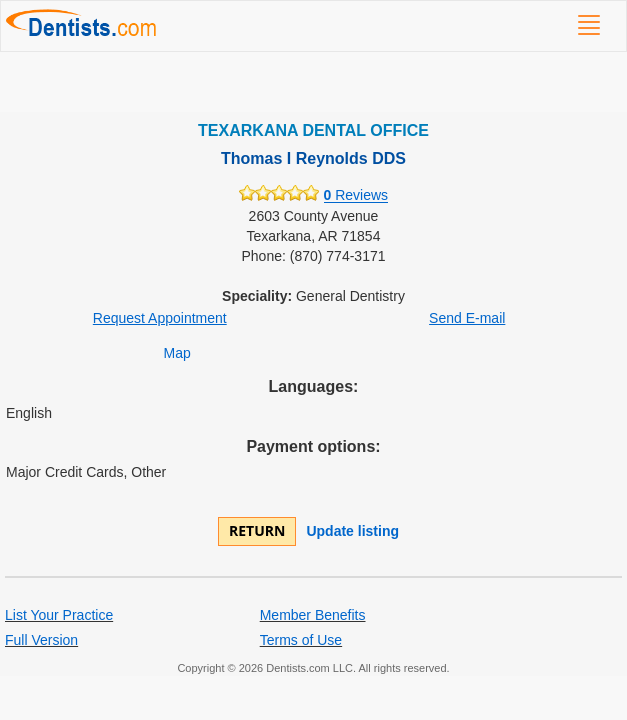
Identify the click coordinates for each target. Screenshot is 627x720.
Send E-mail (467, 318)
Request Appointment (160, 318)
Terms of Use (301, 640)
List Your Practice (59, 615)
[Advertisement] (313, 82)
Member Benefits (313, 615)
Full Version (41, 640)
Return (257, 530)
